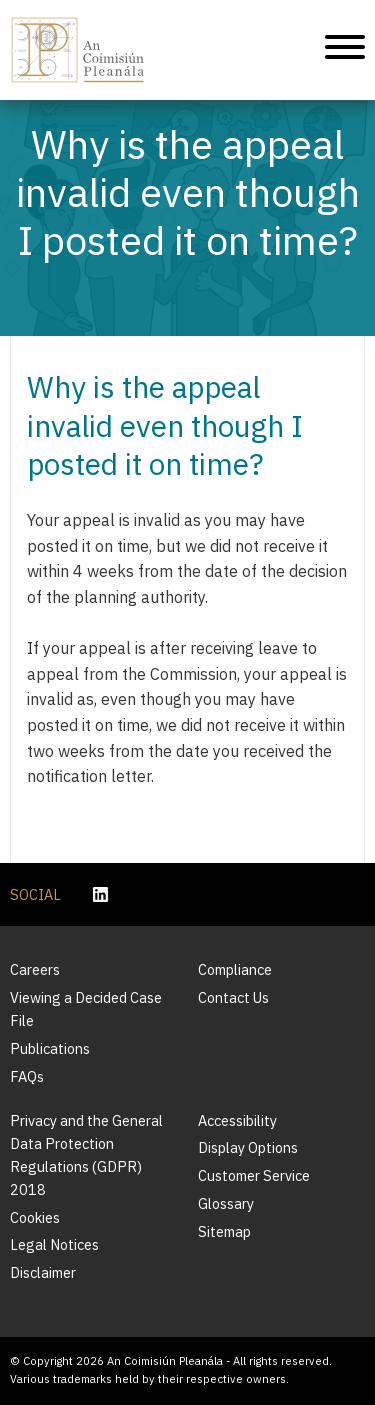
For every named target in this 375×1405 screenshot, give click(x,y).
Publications (50, 1048)
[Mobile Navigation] (345, 50)
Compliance (235, 969)
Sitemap (224, 1231)
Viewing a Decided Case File (86, 1009)
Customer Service (254, 1175)
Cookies (35, 1217)
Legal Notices (54, 1244)
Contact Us (233, 997)
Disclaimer (43, 1272)
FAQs (27, 1076)
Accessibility (237, 1120)
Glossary (226, 1203)
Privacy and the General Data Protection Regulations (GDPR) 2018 (86, 1155)
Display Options (248, 1147)
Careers (35, 969)
